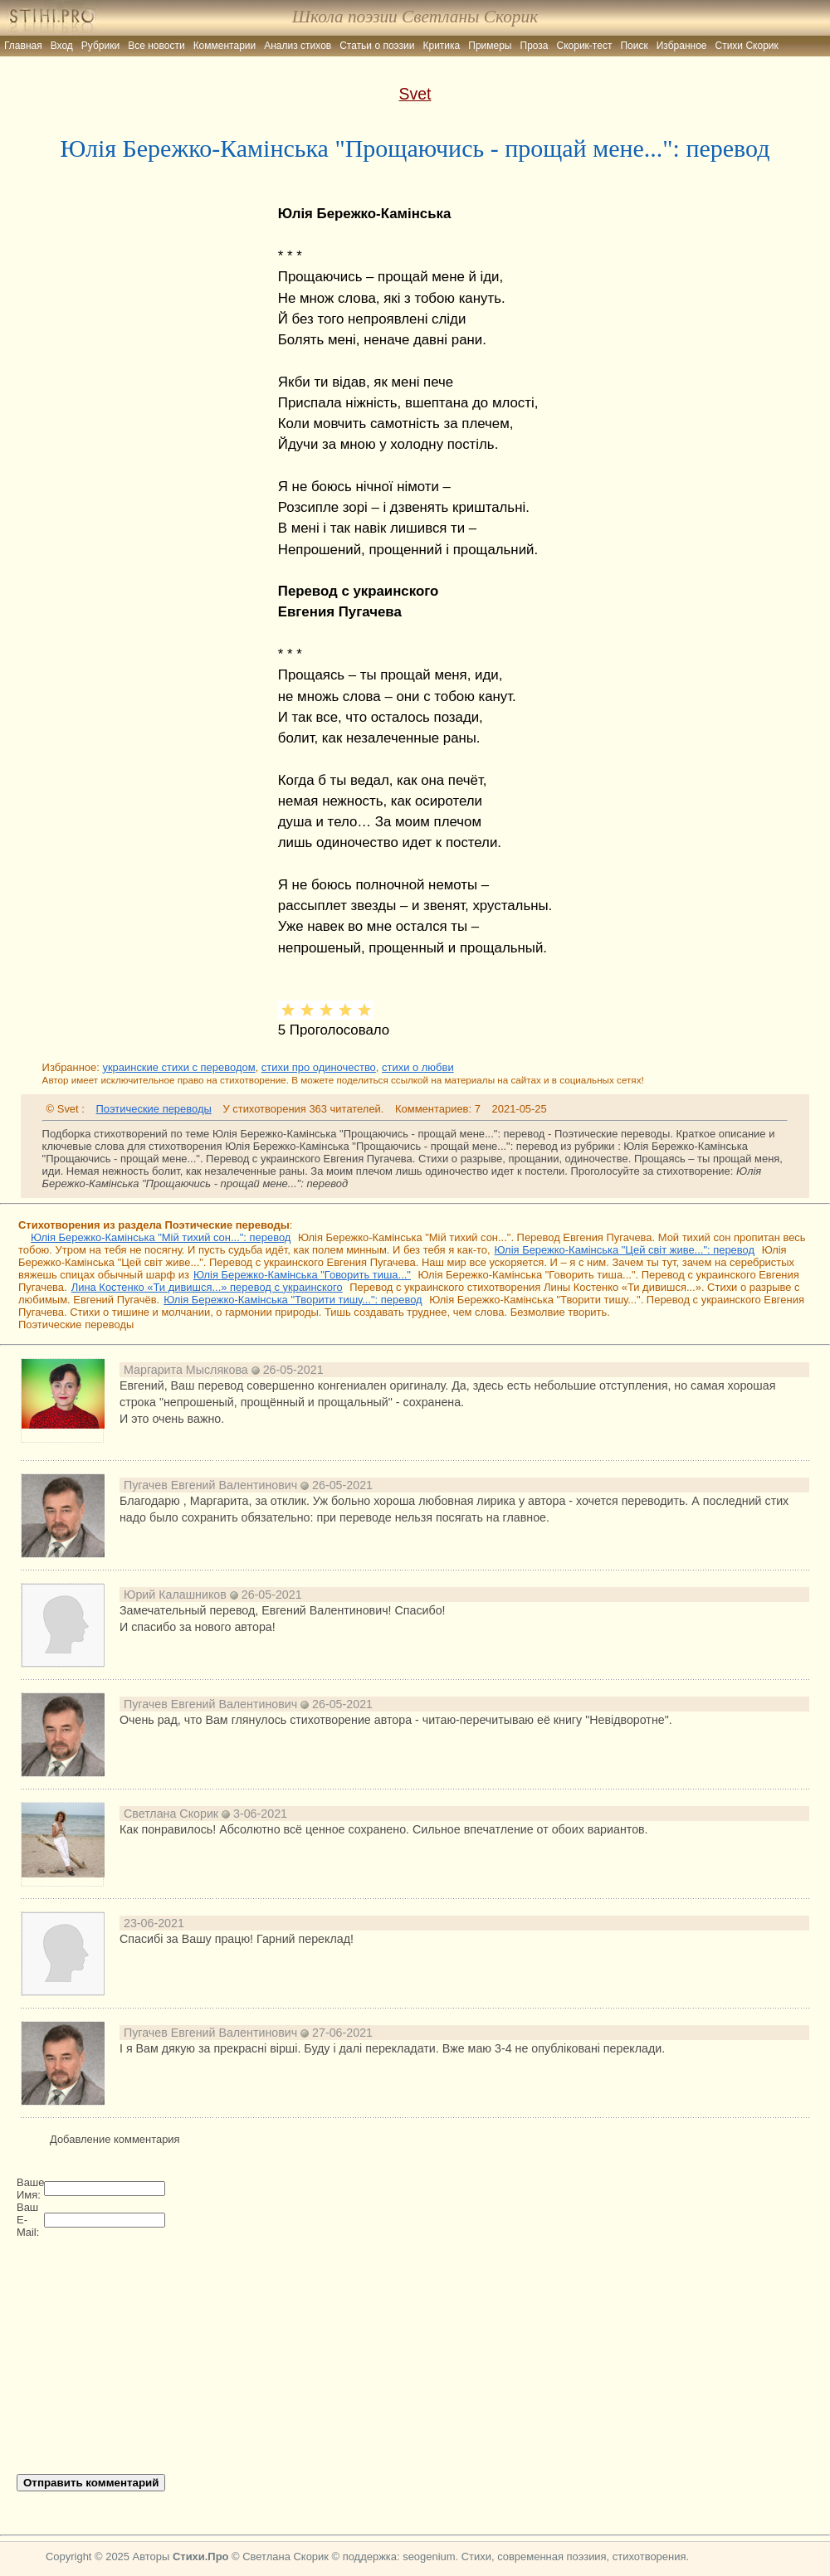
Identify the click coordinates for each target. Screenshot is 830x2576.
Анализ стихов (297, 45)
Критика (442, 45)
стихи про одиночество (318, 1067)
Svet (415, 94)
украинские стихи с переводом (178, 1067)
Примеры (489, 45)
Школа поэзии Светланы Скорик (415, 17)
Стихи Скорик (747, 45)
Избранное (682, 45)
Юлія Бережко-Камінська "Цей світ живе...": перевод (624, 1250)
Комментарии (224, 45)
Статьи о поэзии (376, 45)
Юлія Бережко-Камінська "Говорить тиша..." (302, 1275)
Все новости (156, 45)
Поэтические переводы (153, 1109)
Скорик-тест (585, 45)
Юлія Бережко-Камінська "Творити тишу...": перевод (293, 1299)
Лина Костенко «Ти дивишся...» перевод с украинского (207, 1287)
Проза (534, 45)
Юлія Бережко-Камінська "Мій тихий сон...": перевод (160, 1237)
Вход (62, 45)
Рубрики (100, 45)
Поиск (633, 45)
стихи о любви (418, 1067)
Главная (23, 45)
